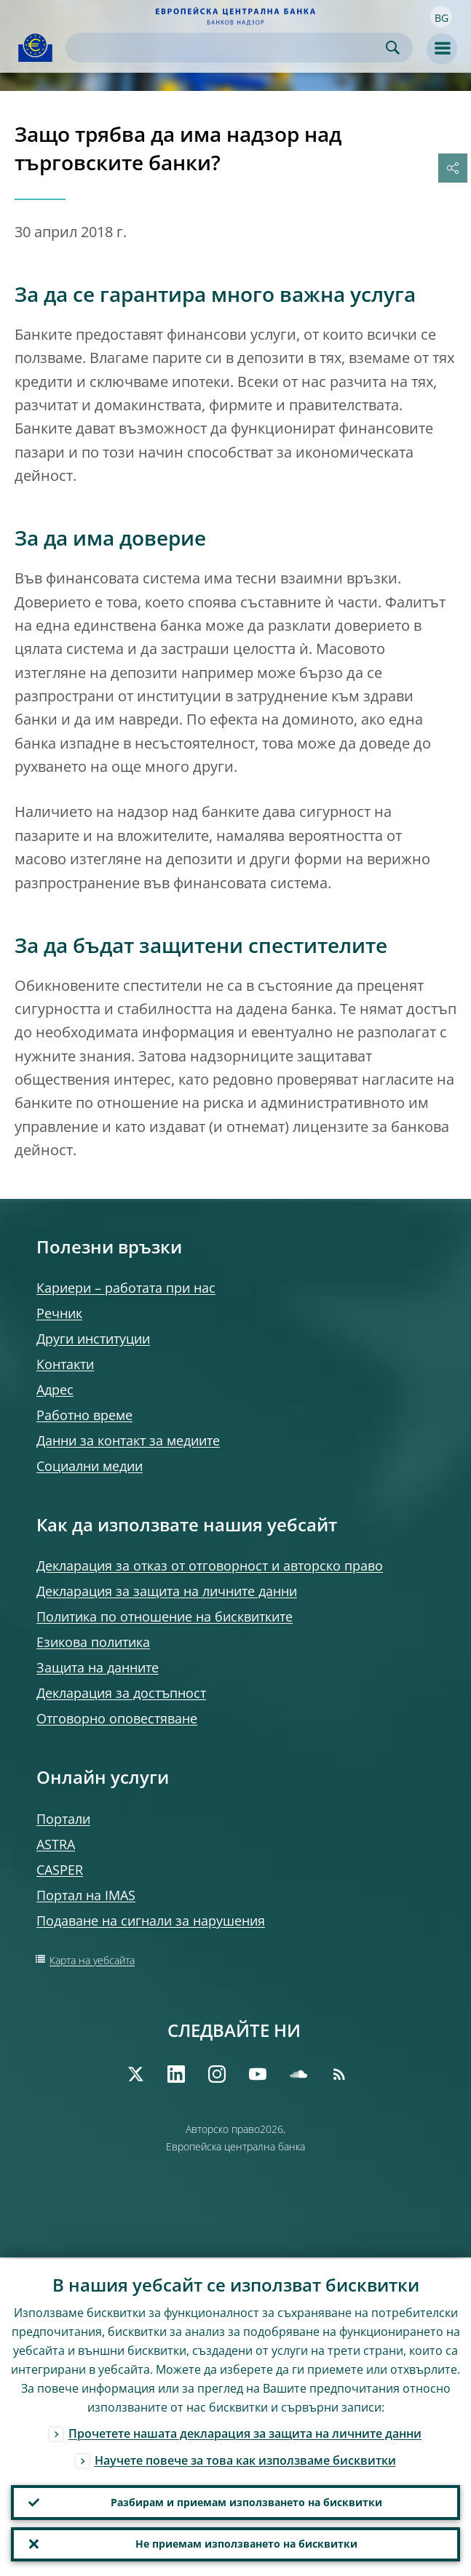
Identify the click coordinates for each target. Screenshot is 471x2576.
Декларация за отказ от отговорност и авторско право (209, 1565)
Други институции (93, 1338)
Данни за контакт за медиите (128, 1440)
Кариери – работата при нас (125, 1287)
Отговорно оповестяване (116, 1718)
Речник (59, 1313)
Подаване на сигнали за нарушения (150, 1920)
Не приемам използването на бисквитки (246, 2544)
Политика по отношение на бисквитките (164, 1616)
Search (393, 47)
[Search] (227, 47)
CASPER (59, 1869)
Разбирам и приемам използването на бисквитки (246, 2501)
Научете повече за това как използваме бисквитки (245, 2459)
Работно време (84, 1415)
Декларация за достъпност (121, 1693)
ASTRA (55, 1844)
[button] (441, 17)
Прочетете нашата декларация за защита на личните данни (244, 2432)
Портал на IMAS (85, 1895)
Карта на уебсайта (92, 1960)
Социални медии (89, 1466)
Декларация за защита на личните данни (166, 1591)
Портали (63, 1818)
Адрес (55, 1389)
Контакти (65, 1364)
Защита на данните (97, 1667)
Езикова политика (93, 1642)
